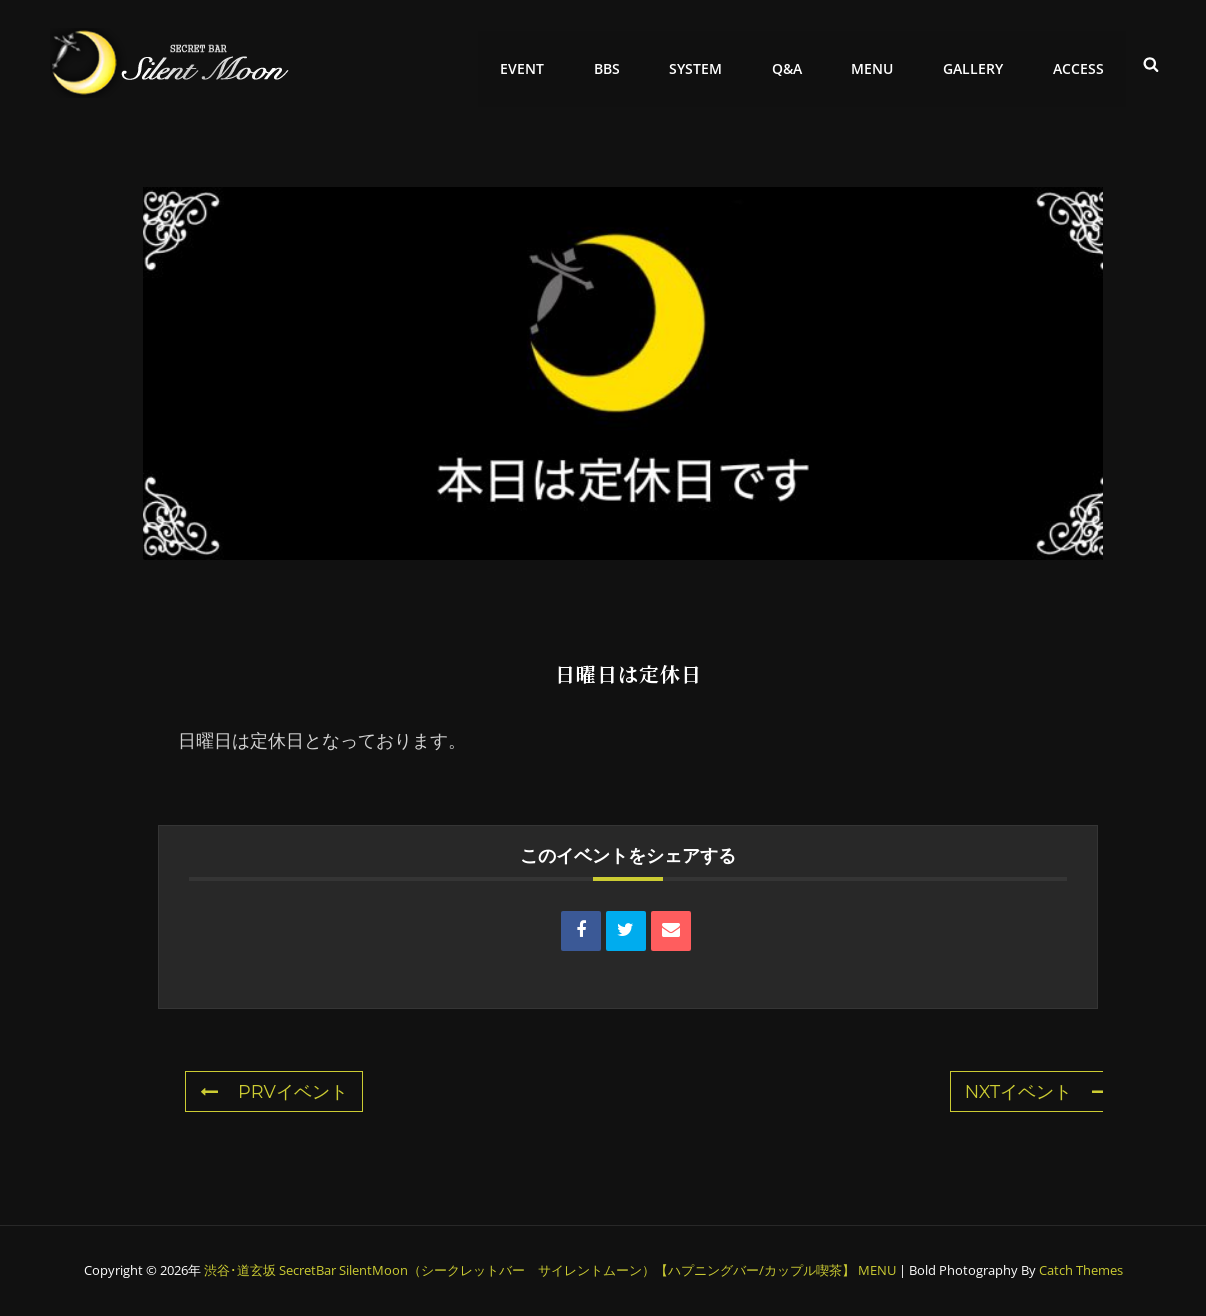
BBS (632, 62)
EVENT (552, 62)
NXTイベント (1037, 1092)
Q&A (803, 62)
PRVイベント (274, 1092)
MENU (884, 62)
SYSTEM (716, 62)
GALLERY (980, 62)
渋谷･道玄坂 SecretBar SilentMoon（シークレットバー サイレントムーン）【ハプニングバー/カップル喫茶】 (529, 1270)
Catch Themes (1081, 1270)
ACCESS (1080, 62)
